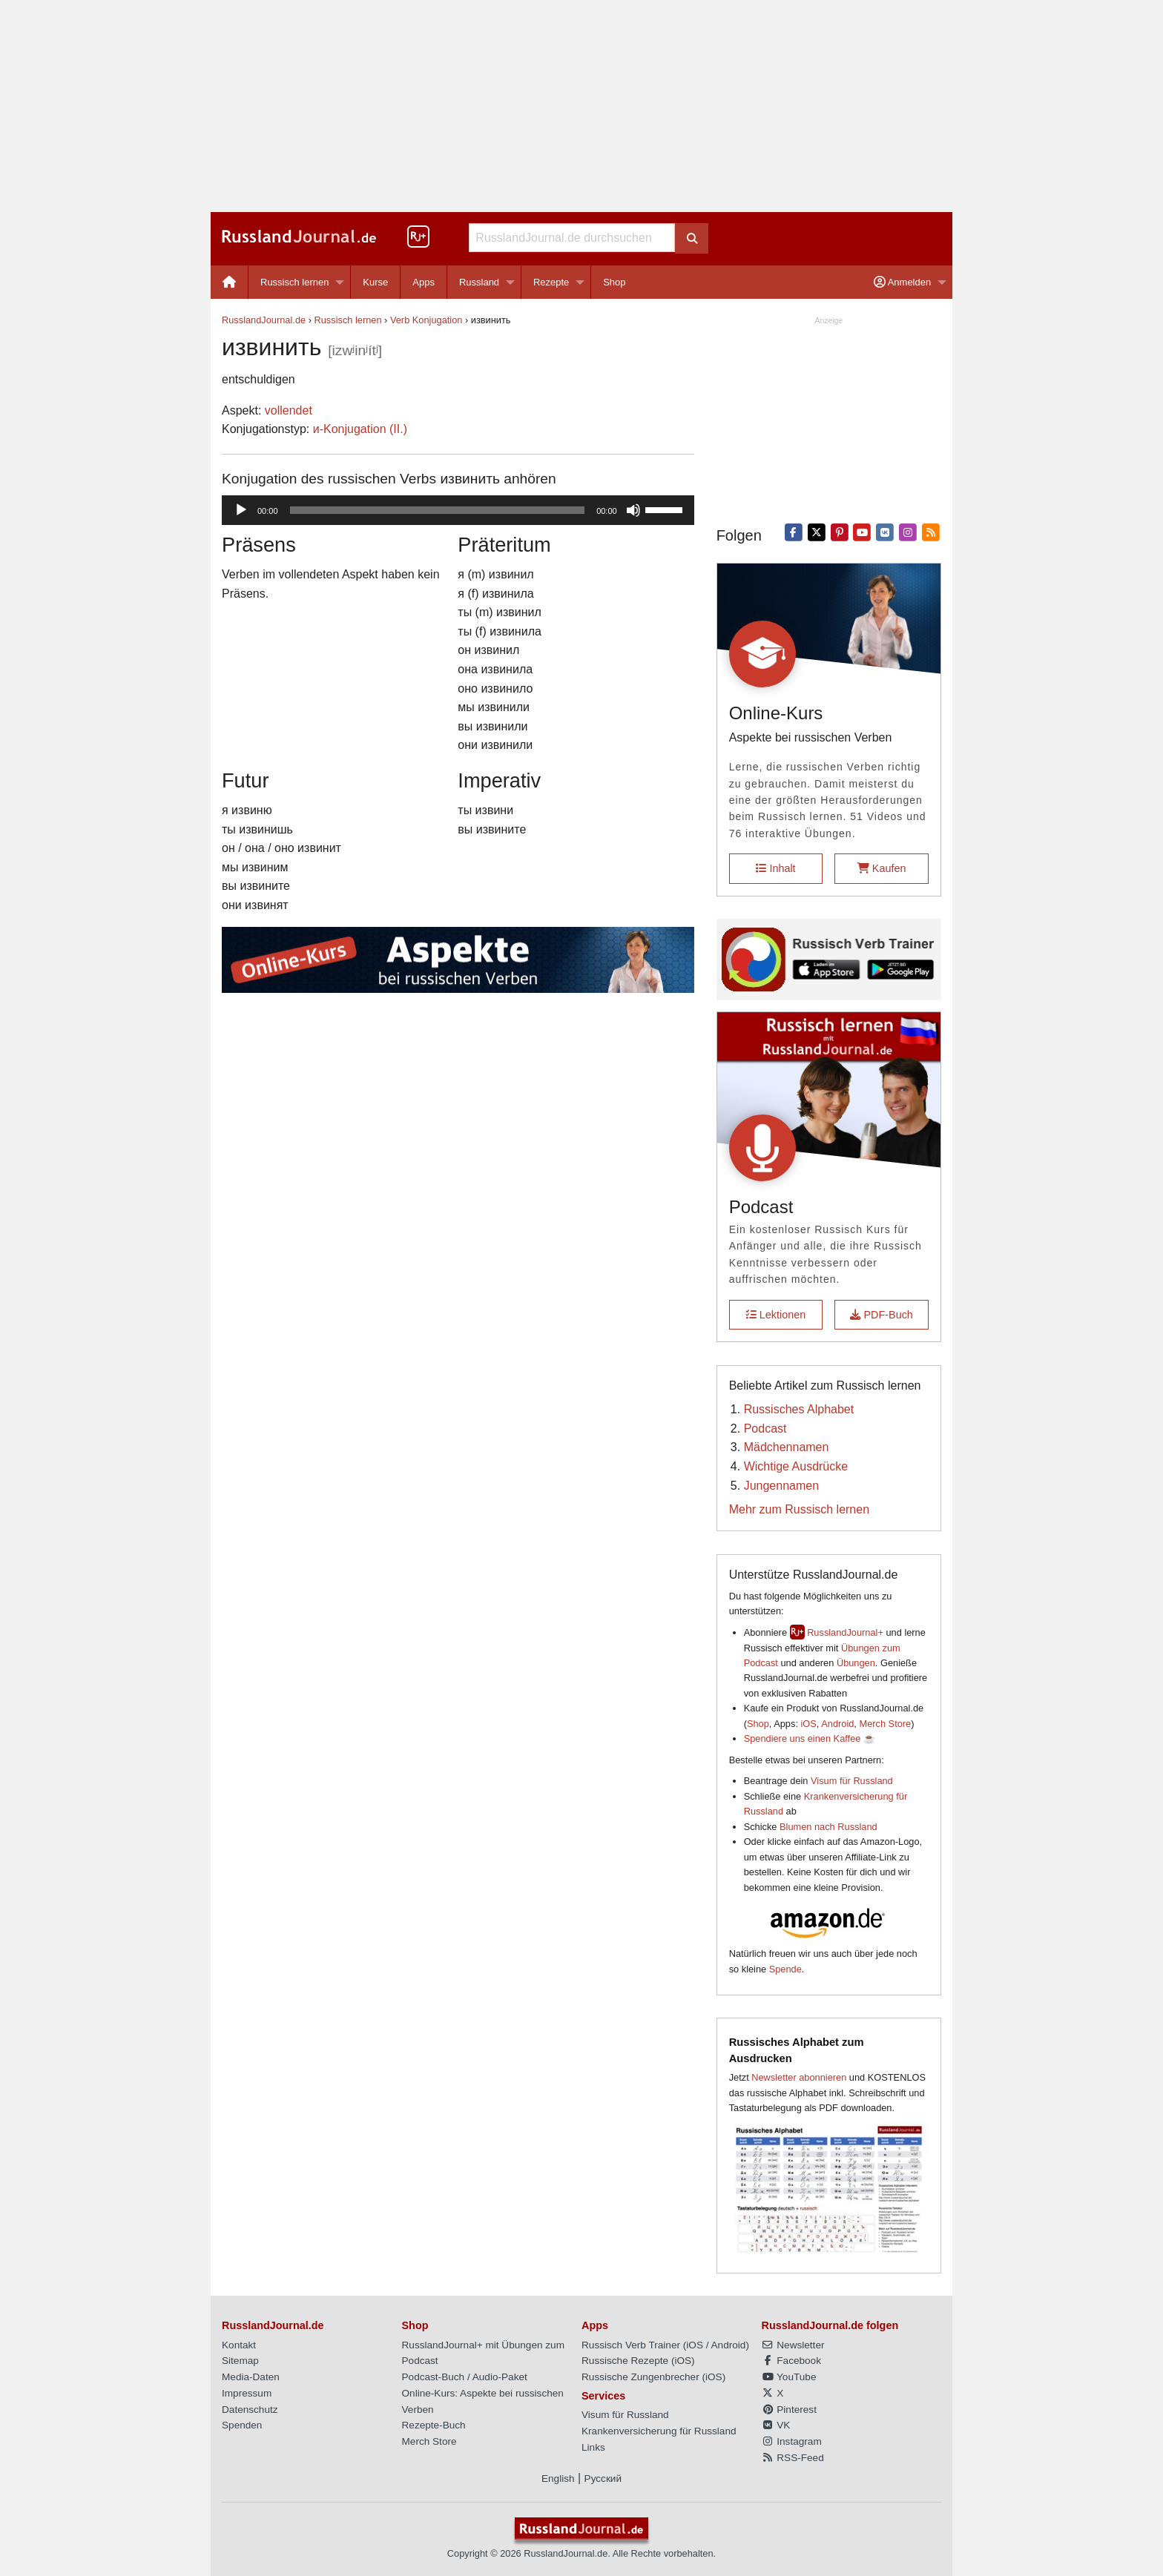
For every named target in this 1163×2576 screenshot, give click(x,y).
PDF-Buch (881, 1315)
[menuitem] (229, 282)
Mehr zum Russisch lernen (799, 1509)
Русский (603, 2478)
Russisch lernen (294, 282)
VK (776, 2425)
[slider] (437, 510)
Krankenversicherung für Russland (659, 2431)
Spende (785, 1969)
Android (837, 1723)
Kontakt (239, 2345)
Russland (479, 282)
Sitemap (240, 2360)
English (558, 2478)
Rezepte (551, 282)
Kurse (375, 282)
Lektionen (775, 1315)
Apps (423, 282)
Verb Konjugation (426, 320)
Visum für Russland (852, 1780)
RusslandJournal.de (264, 320)
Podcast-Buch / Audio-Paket (464, 2376)
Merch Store (885, 1723)
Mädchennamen (786, 1447)
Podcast (765, 1428)
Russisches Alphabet (799, 1409)
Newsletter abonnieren (798, 2077)
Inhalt (775, 868)
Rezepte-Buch (434, 2425)
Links (593, 2447)
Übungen (856, 1662)
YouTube (789, 2376)
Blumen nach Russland (828, 1826)
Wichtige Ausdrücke (796, 1466)
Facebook (791, 2360)
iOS (809, 1723)
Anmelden (902, 282)
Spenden (242, 2425)
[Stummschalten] (633, 510)
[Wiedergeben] (241, 510)
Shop (614, 282)
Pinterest (789, 2409)
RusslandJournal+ (845, 1632)
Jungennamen (781, 1485)
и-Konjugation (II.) (360, 429)
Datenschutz (250, 2409)
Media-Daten (251, 2376)
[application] (458, 510)
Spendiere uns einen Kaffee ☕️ (809, 1738)
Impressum (246, 2393)
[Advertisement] (581, 106)
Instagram (792, 2441)
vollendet (288, 410)
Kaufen (881, 868)
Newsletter (793, 2345)
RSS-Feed (793, 2457)
